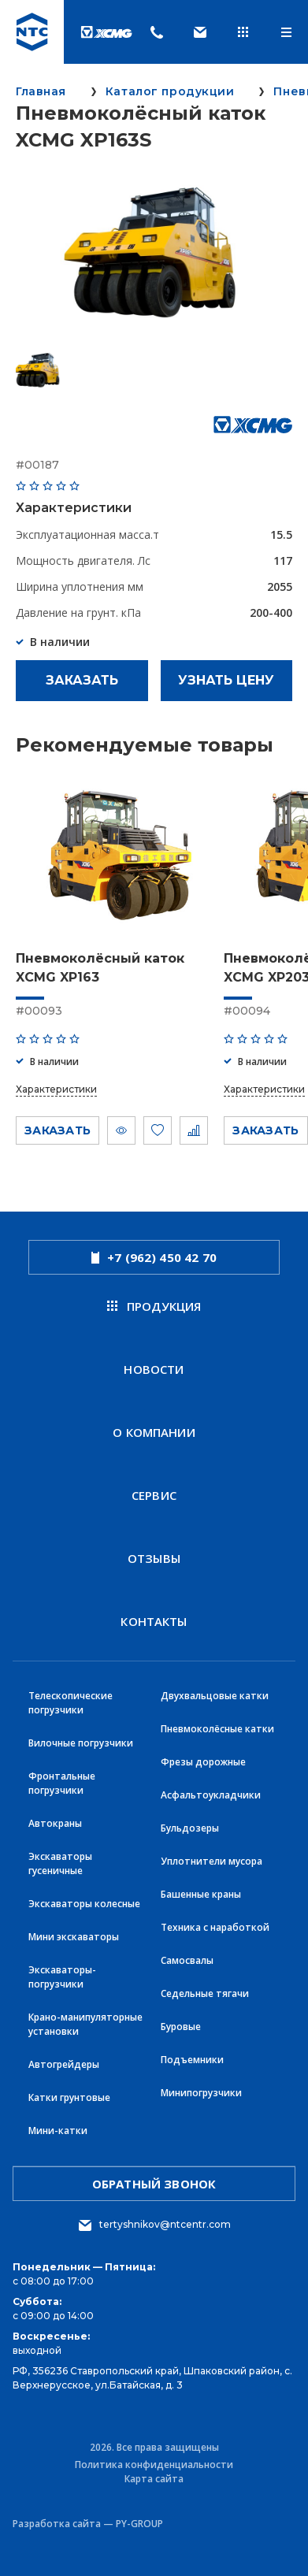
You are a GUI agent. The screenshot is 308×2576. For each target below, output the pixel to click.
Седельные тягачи (205, 1993)
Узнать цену (226, 680)
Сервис (154, 1495)
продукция (154, 1306)
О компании (154, 1432)
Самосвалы (187, 1960)
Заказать (82, 680)
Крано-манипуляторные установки (85, 2024)
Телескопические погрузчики (70, 1703)
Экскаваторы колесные (84, 1903)
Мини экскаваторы (73, 1936)
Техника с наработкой (215, 1927)
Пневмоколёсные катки (217, 1728)
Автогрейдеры (63, 2064)
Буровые (181, 2026)
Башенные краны (201, 1894)
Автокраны (55, 1823)
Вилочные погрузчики (80, 1743)
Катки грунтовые (69, 2097)
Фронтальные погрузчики (61, 1783)
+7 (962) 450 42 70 (154, 1257)
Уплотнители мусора (211, 1861)
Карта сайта (154, 2478)
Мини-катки (57, 2130)
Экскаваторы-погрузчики (62, 1977)
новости (154, 1369)
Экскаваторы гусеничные (60, 1863)
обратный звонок (154, 2184)
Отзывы (154, 1558)
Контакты (154, 1621)
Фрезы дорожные (203, 1762)
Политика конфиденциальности (154, 2464)
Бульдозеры (190, 1828)
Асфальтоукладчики (211, 1795)
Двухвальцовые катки (215, 1695)
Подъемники (192, 2059)
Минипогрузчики (201, 2092)
